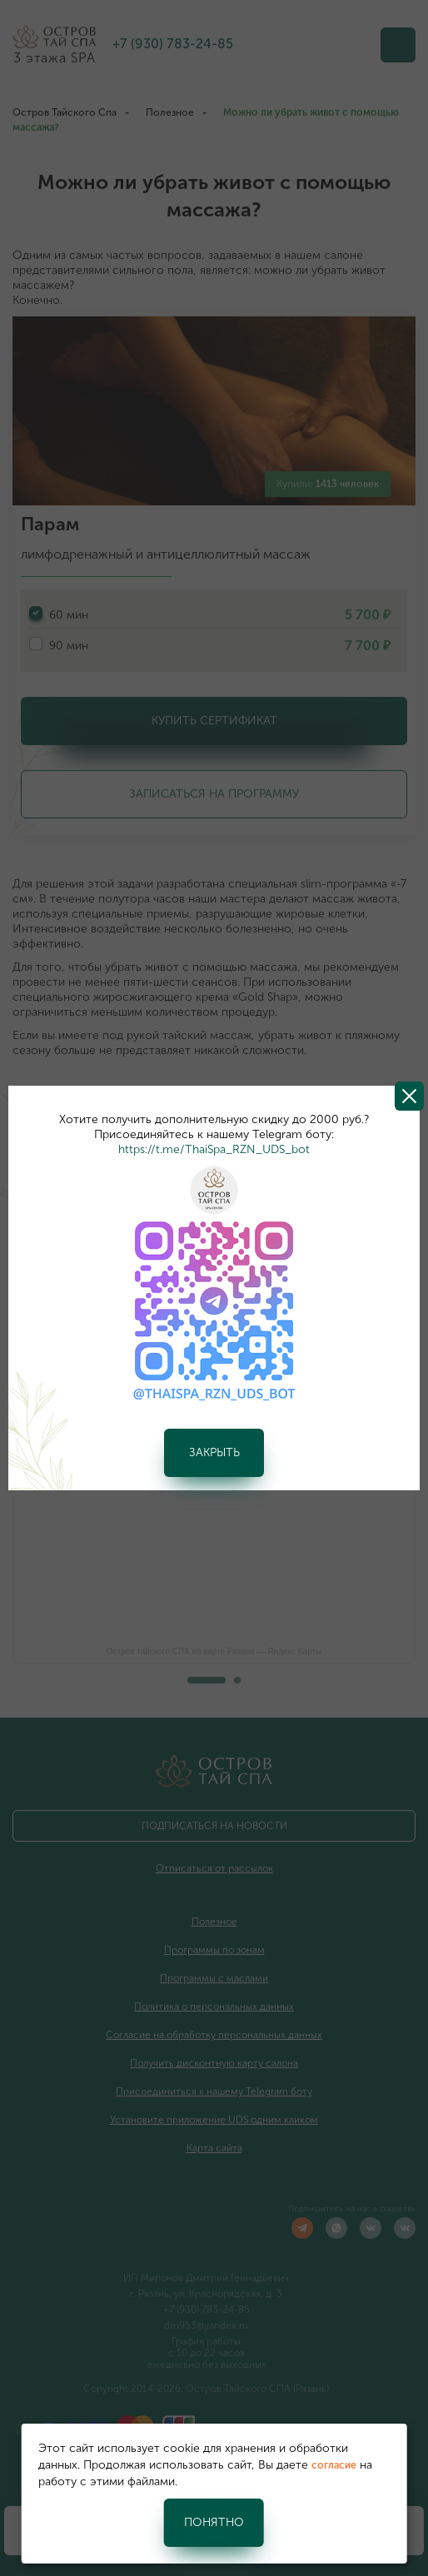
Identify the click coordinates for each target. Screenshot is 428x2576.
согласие (333, 2465)
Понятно (214, 2522)
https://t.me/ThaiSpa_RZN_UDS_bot (214, 1149)
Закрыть (214, 1452)
